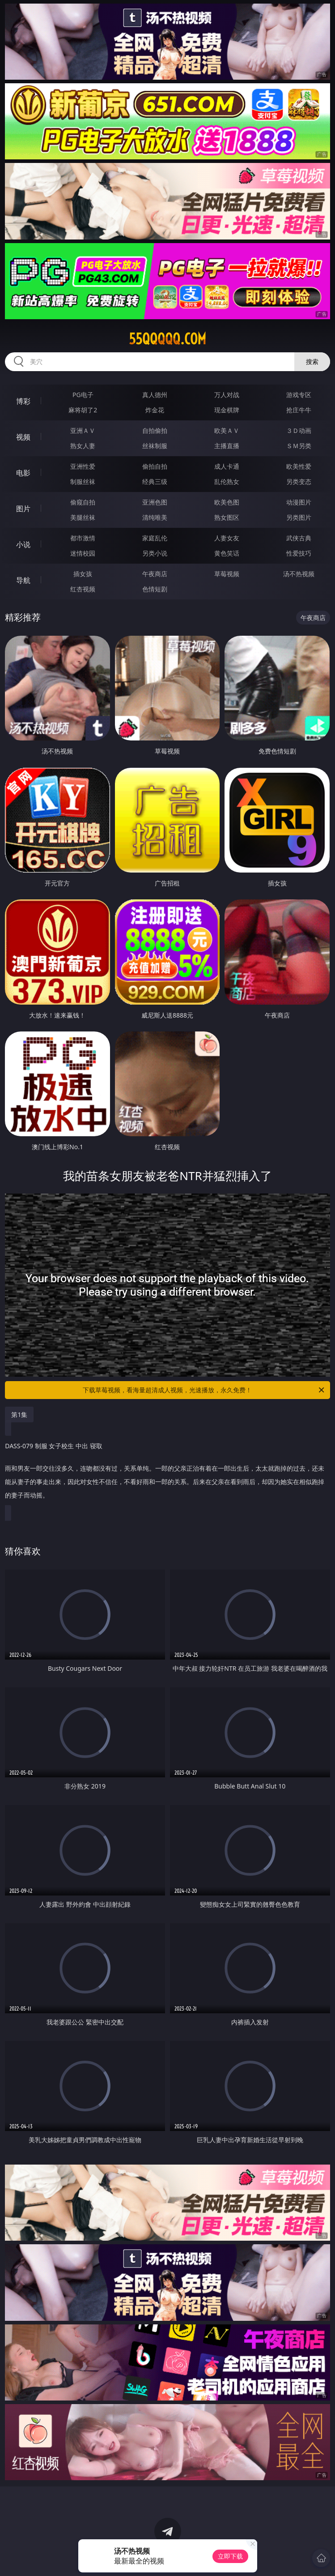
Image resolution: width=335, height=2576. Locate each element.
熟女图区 (226, 517)
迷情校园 (82, 553)
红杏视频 (82, 589)
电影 (23, 473)
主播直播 (226, 445)
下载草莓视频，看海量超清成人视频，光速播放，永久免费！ (204, 1390)
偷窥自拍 (82, 502)
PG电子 (82, 394)
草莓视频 (226, 573)
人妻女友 (226, 538)
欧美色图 (226, 502)
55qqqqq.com (167, 339)
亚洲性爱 (82, 466)
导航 (23, 580)
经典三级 (154, 481)
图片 (23, 508)
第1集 (19, 1414)
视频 (23, 437)
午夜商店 (154, 573)
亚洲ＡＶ (82, 430)
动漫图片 (298, 502)
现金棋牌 (226, 410)
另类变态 (298, 481)
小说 (23, 544)
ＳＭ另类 (298, 445)
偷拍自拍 (154, 466)
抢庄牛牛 (298, 410)
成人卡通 (226, 466)
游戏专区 (298, 394)
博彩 (23, 401)
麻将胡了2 (82, 410)
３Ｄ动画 (298, 430)
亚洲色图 (154, 502)
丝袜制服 (154, 445)
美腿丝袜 (82, 517)
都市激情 (82, 538)
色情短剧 (154, 589)
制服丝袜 (82, 481)
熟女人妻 (82, 445)
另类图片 (298, 517)
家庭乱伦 (154, 538)
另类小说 (154, 553)
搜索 (312, 361)
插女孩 (82, 573)
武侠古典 (298, 538)
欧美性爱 (298, 466)
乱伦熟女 (226, 481)
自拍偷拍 (154, 430)
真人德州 (154, 394)
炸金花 (154, 410)
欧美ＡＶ (226, 430)
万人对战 (226, 394)
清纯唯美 (154, 517)
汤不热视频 (298, 573)
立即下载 (230, 2556)
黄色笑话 (226, 553)
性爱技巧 (298, 553)
